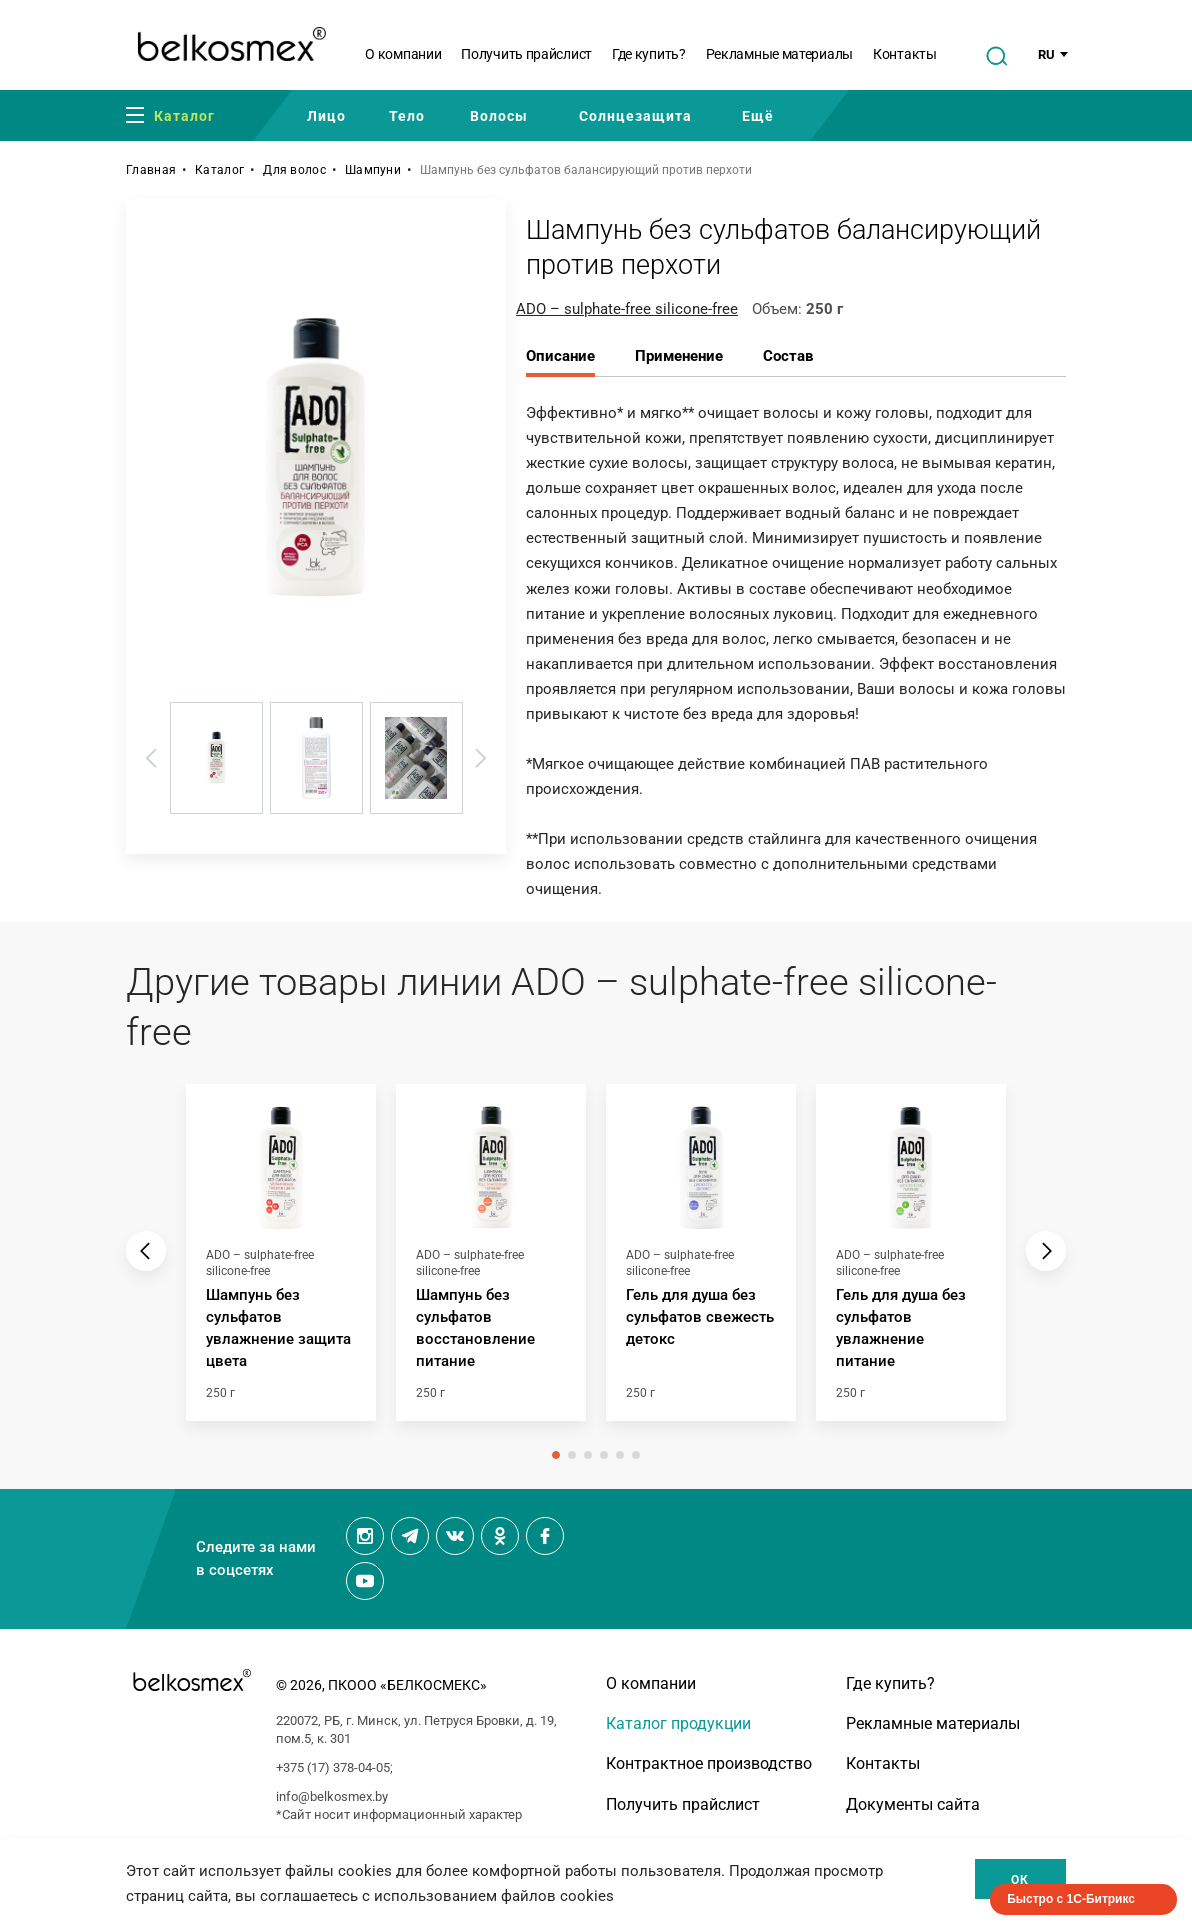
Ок (1020, 1880)
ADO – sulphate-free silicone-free (627, 309)
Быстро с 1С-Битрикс (1071, 1899)
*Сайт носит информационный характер (399, 1814)
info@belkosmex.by (332, 1796)
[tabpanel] (281, 1262)
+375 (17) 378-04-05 (333, 1767)
